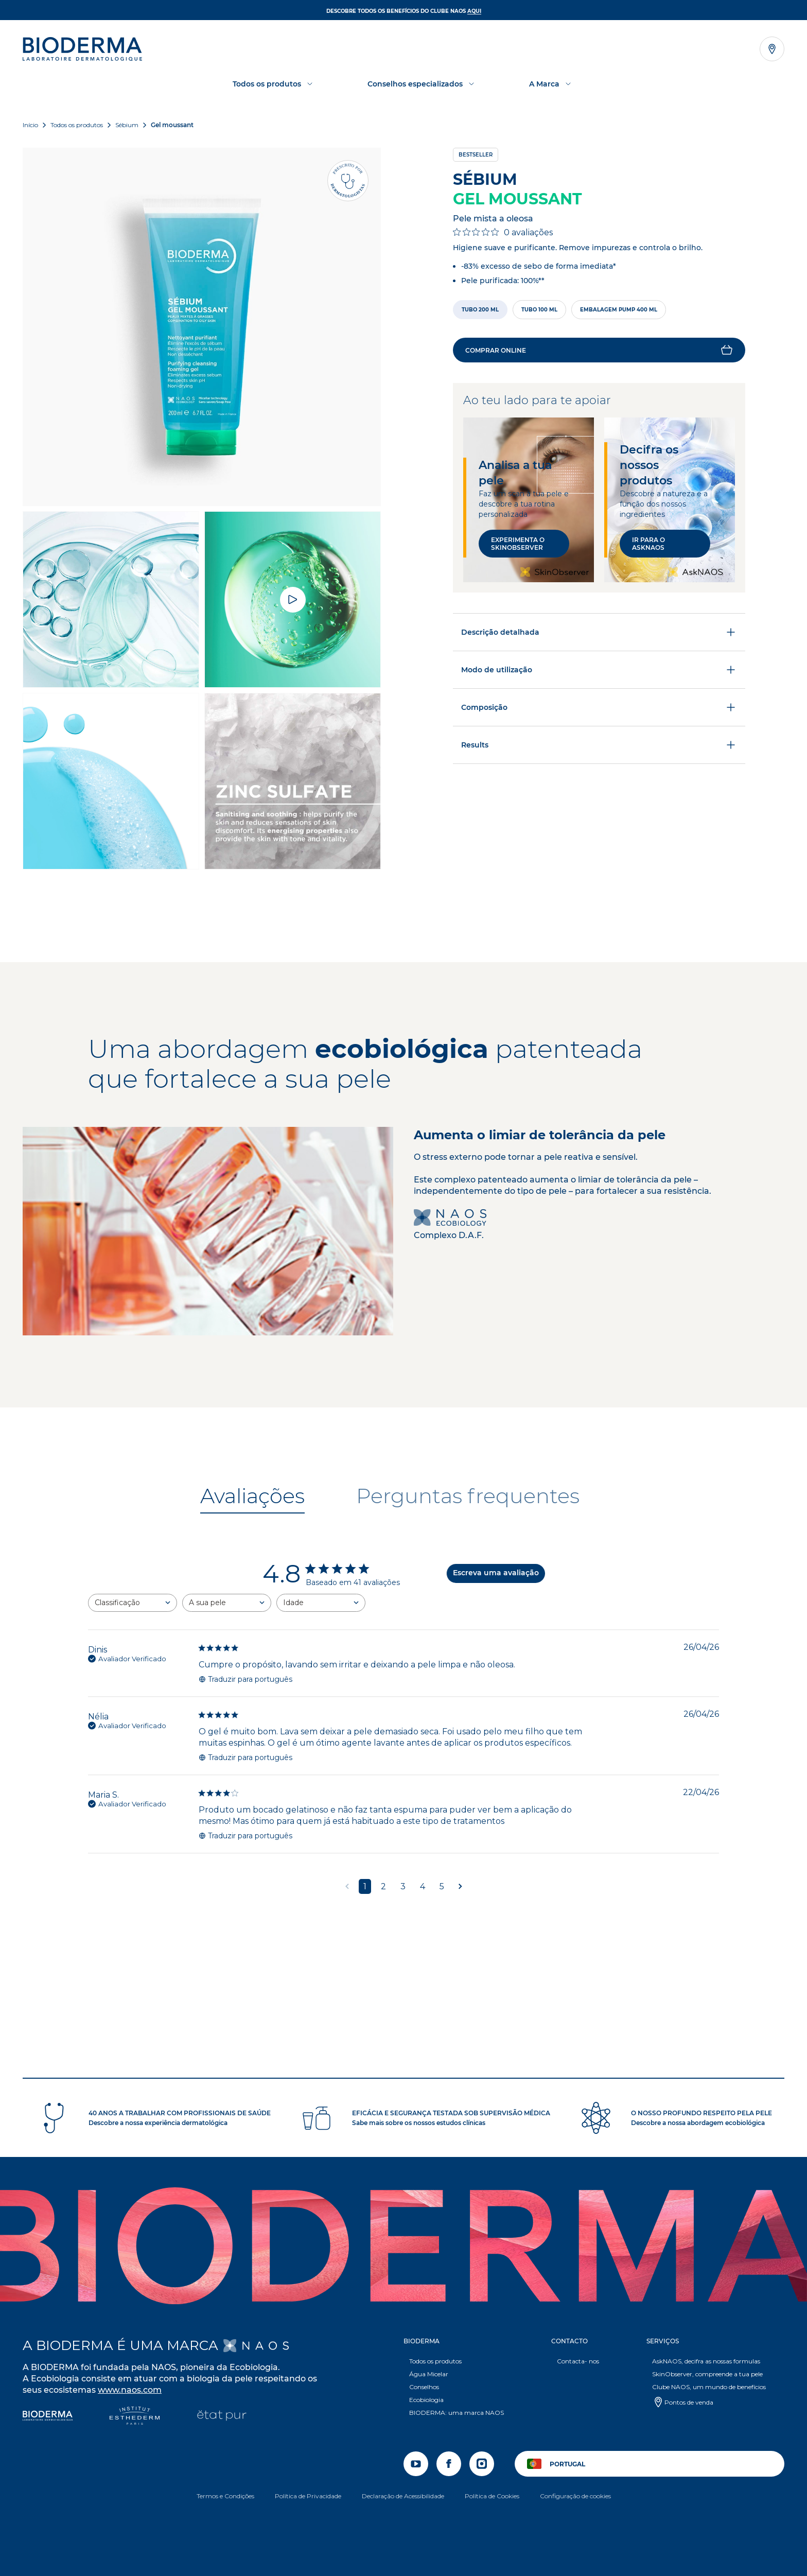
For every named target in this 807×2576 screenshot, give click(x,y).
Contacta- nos (574, 2361)
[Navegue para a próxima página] (460, 1886)
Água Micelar (423, 2374)
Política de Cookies (492, 2496)
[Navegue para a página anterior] (347, 1886)
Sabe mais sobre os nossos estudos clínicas (418, 2123)
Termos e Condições (225, 2496)
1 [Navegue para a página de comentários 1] (364, 1886)
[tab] (252, 1496)
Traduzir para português (245, 1679)
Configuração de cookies (575, 2496)
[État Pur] (222, 2416)
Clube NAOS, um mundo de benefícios (706, 2387)
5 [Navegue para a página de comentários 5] (442, 1886)
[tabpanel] (404, 1738)
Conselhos (418, 2387)
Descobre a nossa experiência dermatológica (158, 2123)
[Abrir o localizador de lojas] (772, 49)
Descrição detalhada (599, 640)
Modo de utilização (599, 678)
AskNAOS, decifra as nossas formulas (704, 2361)
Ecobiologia (421, 2400)
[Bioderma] (48, 2416)
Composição (599, 715)
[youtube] (416, 2463)
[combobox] (132, 1603)
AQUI (474, 11)
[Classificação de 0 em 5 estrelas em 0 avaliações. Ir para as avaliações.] (503, 232)
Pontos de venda (686, 2402)
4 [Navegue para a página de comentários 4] (422, 1886)
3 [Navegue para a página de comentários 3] (403, 1886)
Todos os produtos (430, 2361)
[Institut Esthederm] (135, 2416)
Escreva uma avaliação (496, 1572)
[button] (599, 354)
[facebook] (448, 2463)
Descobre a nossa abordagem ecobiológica (698, 2123)
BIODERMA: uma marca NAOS (451, 2412)
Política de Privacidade (308, 2496)
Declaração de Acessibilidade (403, 2496)
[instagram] (481, 2463)
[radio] (482, 309)
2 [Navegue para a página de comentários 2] (383, 1886)
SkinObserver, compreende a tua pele (705, 2374)
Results (599, 753)
